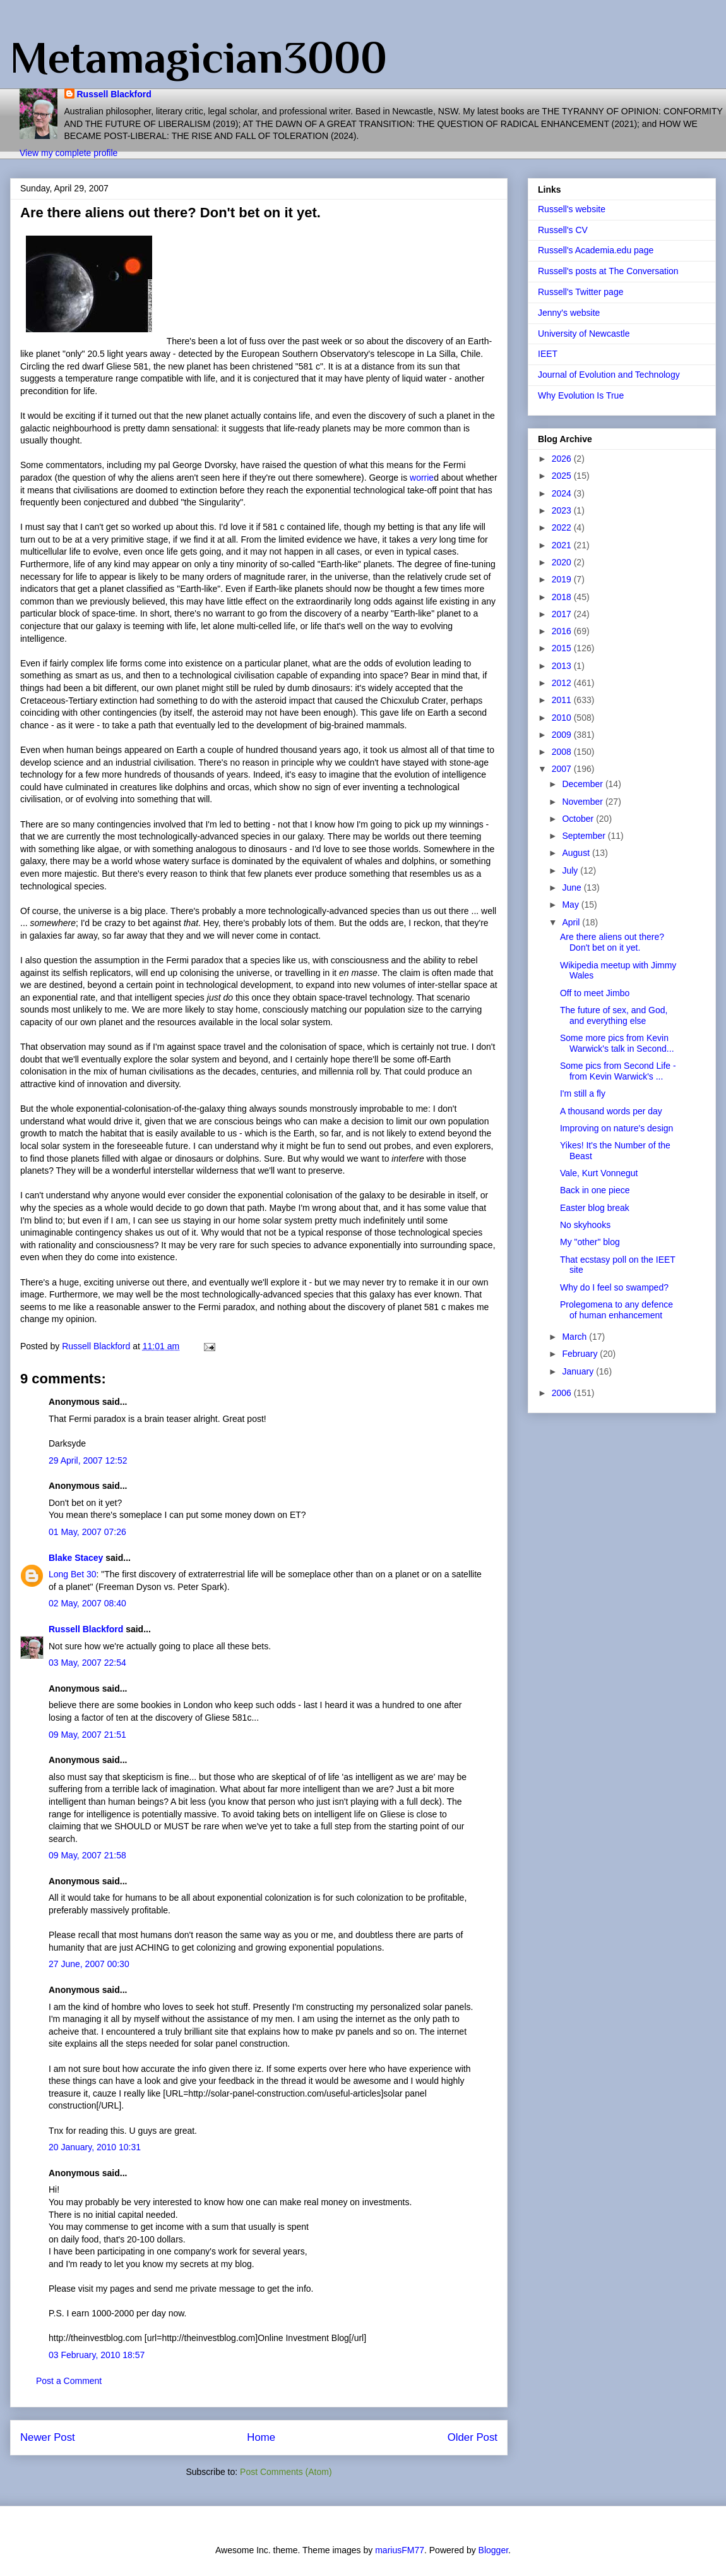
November (583, 802)
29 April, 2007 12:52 (88, 1460)
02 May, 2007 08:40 (87, 1603)
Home (261, 2437)
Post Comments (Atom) (285, 2472)
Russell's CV (563, 230)
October (579, 819)
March (575, 1337)
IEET (547, 354)
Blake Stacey (76, 1558)
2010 (563, 718)
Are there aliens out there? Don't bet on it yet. (612, 942)
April (572, 922)
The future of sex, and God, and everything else (613, 1015)
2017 (563, 614)
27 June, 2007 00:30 (89, 1964)
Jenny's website (569, 313)
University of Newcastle (584, 333)
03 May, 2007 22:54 (87, 1663)
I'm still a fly (582, 1093)
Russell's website (571, 209)
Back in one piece (595, 1190)
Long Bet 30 (73, 1574)
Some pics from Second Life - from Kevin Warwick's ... (618, 1071)
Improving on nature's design (616, 1128)
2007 (563, 769)
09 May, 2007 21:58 (87, 1855)
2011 (563, 700)
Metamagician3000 (198, 57)
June (572, 887)
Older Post (472, 2437)
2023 (563, 510)
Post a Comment (69, 2381)
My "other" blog (590, 1242)
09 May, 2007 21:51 (87, 1735)
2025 (563, 476)
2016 (563, 631)
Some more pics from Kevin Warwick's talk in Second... (617, 1043)
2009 (563, 735)
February (581, 1354)
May (571, 905)
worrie (422, 477)
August (577, 853)
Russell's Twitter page (580, 292)
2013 (563, 666)
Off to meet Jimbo (594, 993)
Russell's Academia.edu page (595, 250)
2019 (563, 579)
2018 (563, 597)
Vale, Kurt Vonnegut (599, 1173)
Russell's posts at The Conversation (608, 271)
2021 (563, 545)
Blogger (493, 2550)
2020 (563, 562)
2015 (563, 648)
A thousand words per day (611, 1111)
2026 (563, 459)
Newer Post (47, 2437)
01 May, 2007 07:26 (87, 1532)
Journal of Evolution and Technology (609, 375)
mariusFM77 (399, 2550)
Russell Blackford (114, 94)
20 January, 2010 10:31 (95, 2147)
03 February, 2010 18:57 (97, 2355)
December (583, 784)
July (571, 870)
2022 (563, 527)
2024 (563, 493)
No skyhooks (585, 1225)
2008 (563, 752)
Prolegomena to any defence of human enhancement (616, 1309)
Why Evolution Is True (581, 395)
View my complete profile (68, 153)
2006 (563, 1393)
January (579, 1371)
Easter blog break (594, 1208)
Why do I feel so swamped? (614, 1287)
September (584, 836)
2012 (563, 683)
